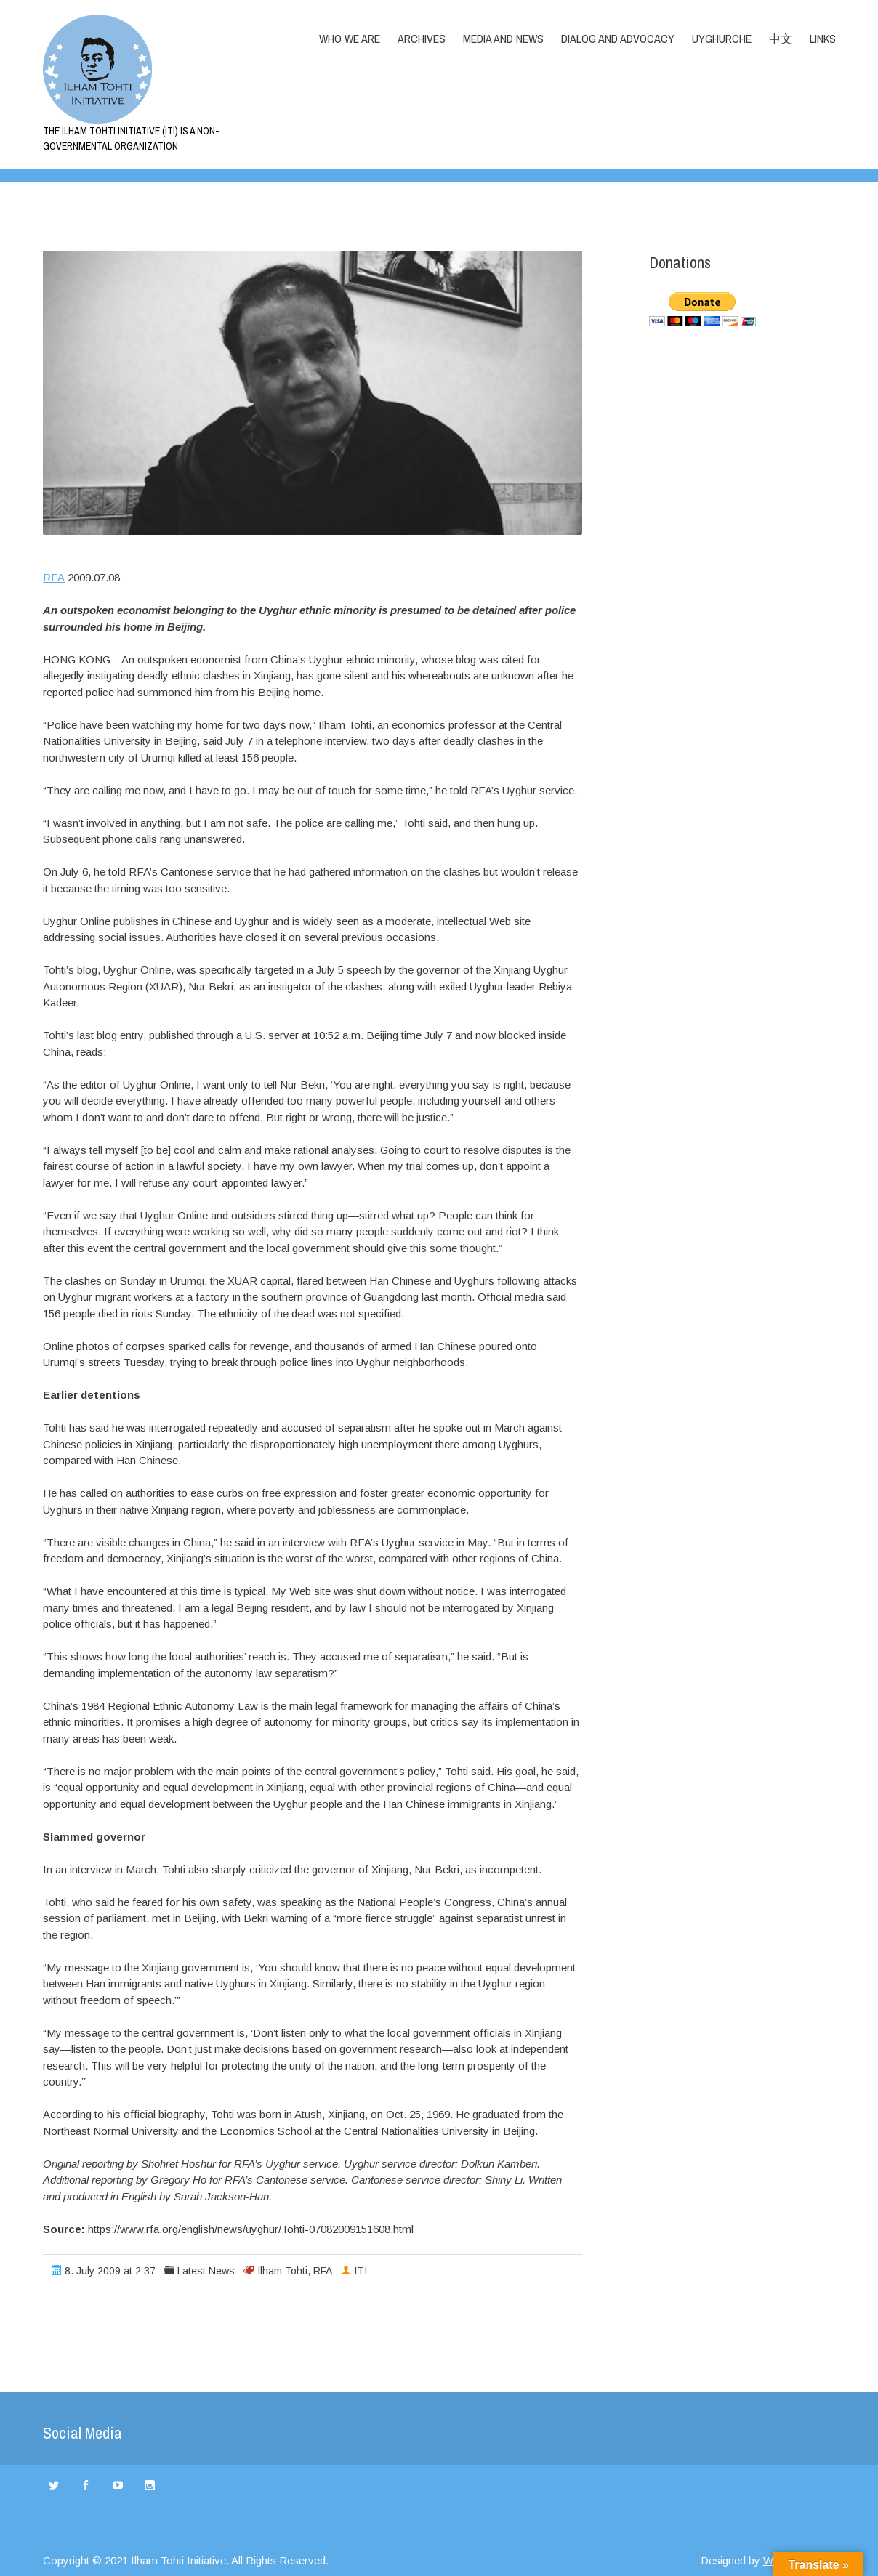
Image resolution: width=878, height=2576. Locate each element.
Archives (422, 39)
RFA (54, 577)
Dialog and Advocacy (617, 39)
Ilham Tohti (282, 2271)
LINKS (823, 39)
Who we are (349, 39)
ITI (360, 2271)
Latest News (206, 2271)
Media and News (503, 39)
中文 (780, 39)
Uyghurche (722, 39)
